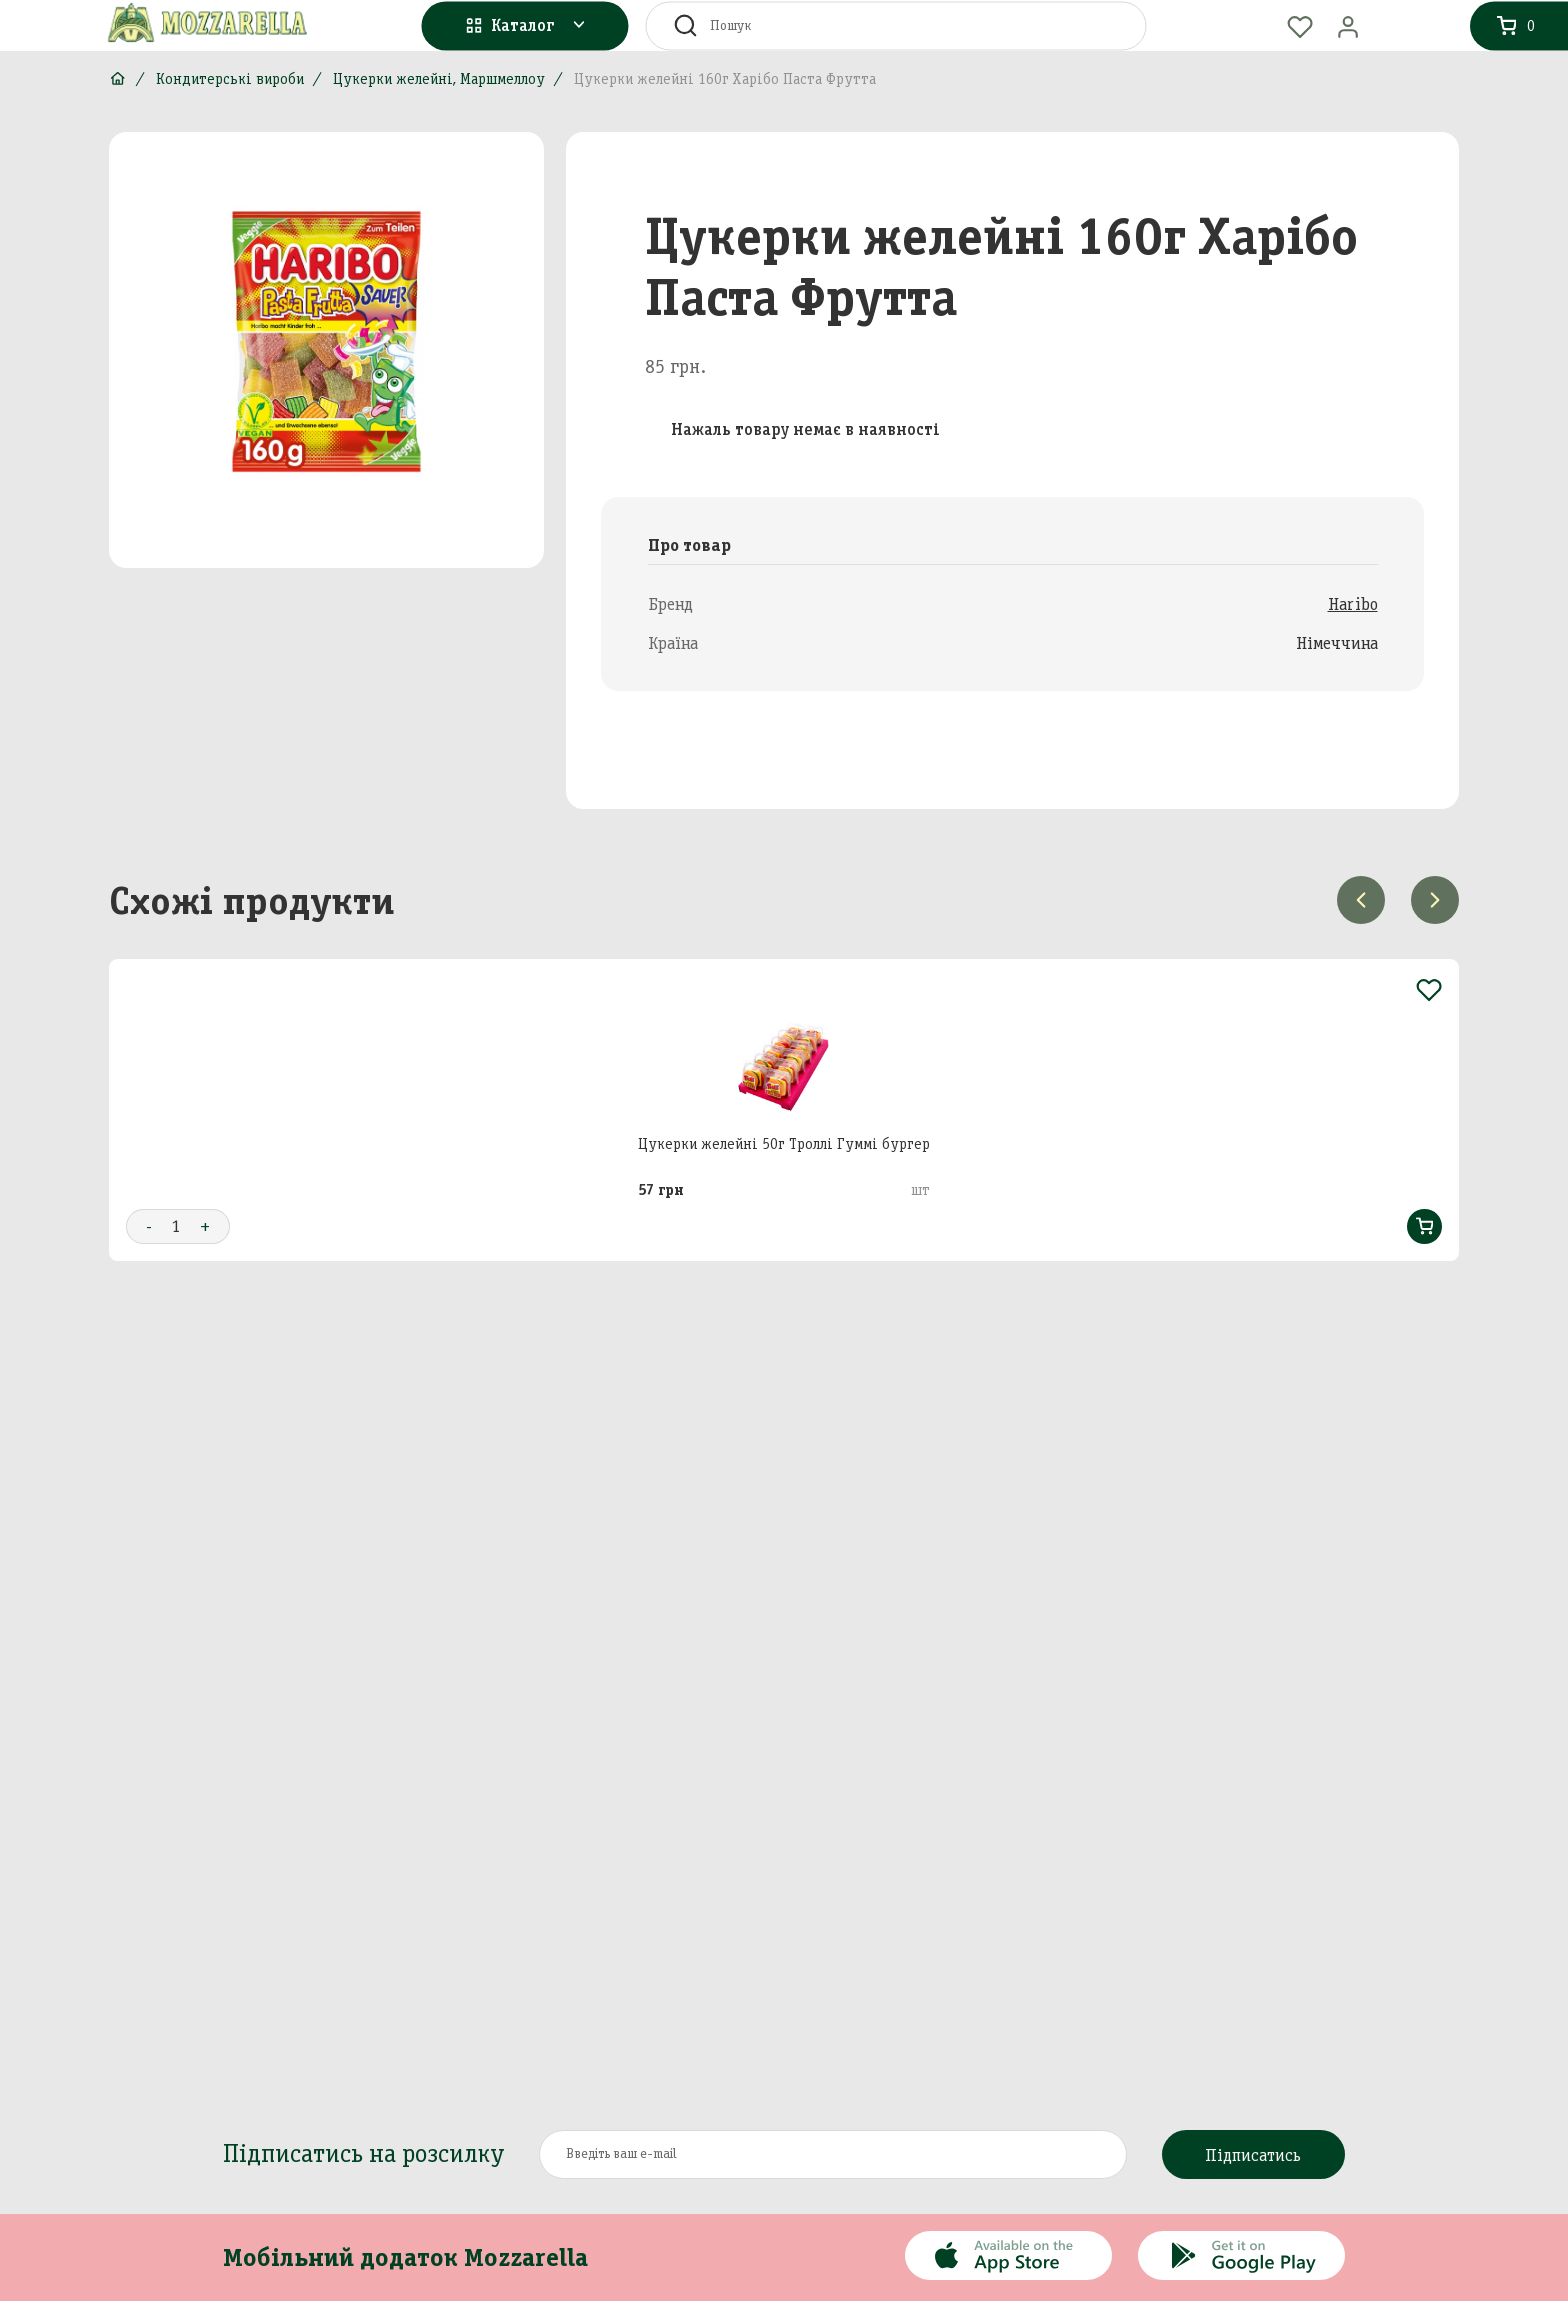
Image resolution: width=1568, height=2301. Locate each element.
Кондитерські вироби (230, 79)
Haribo (1353, 604)
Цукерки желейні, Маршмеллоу (439, 79)
